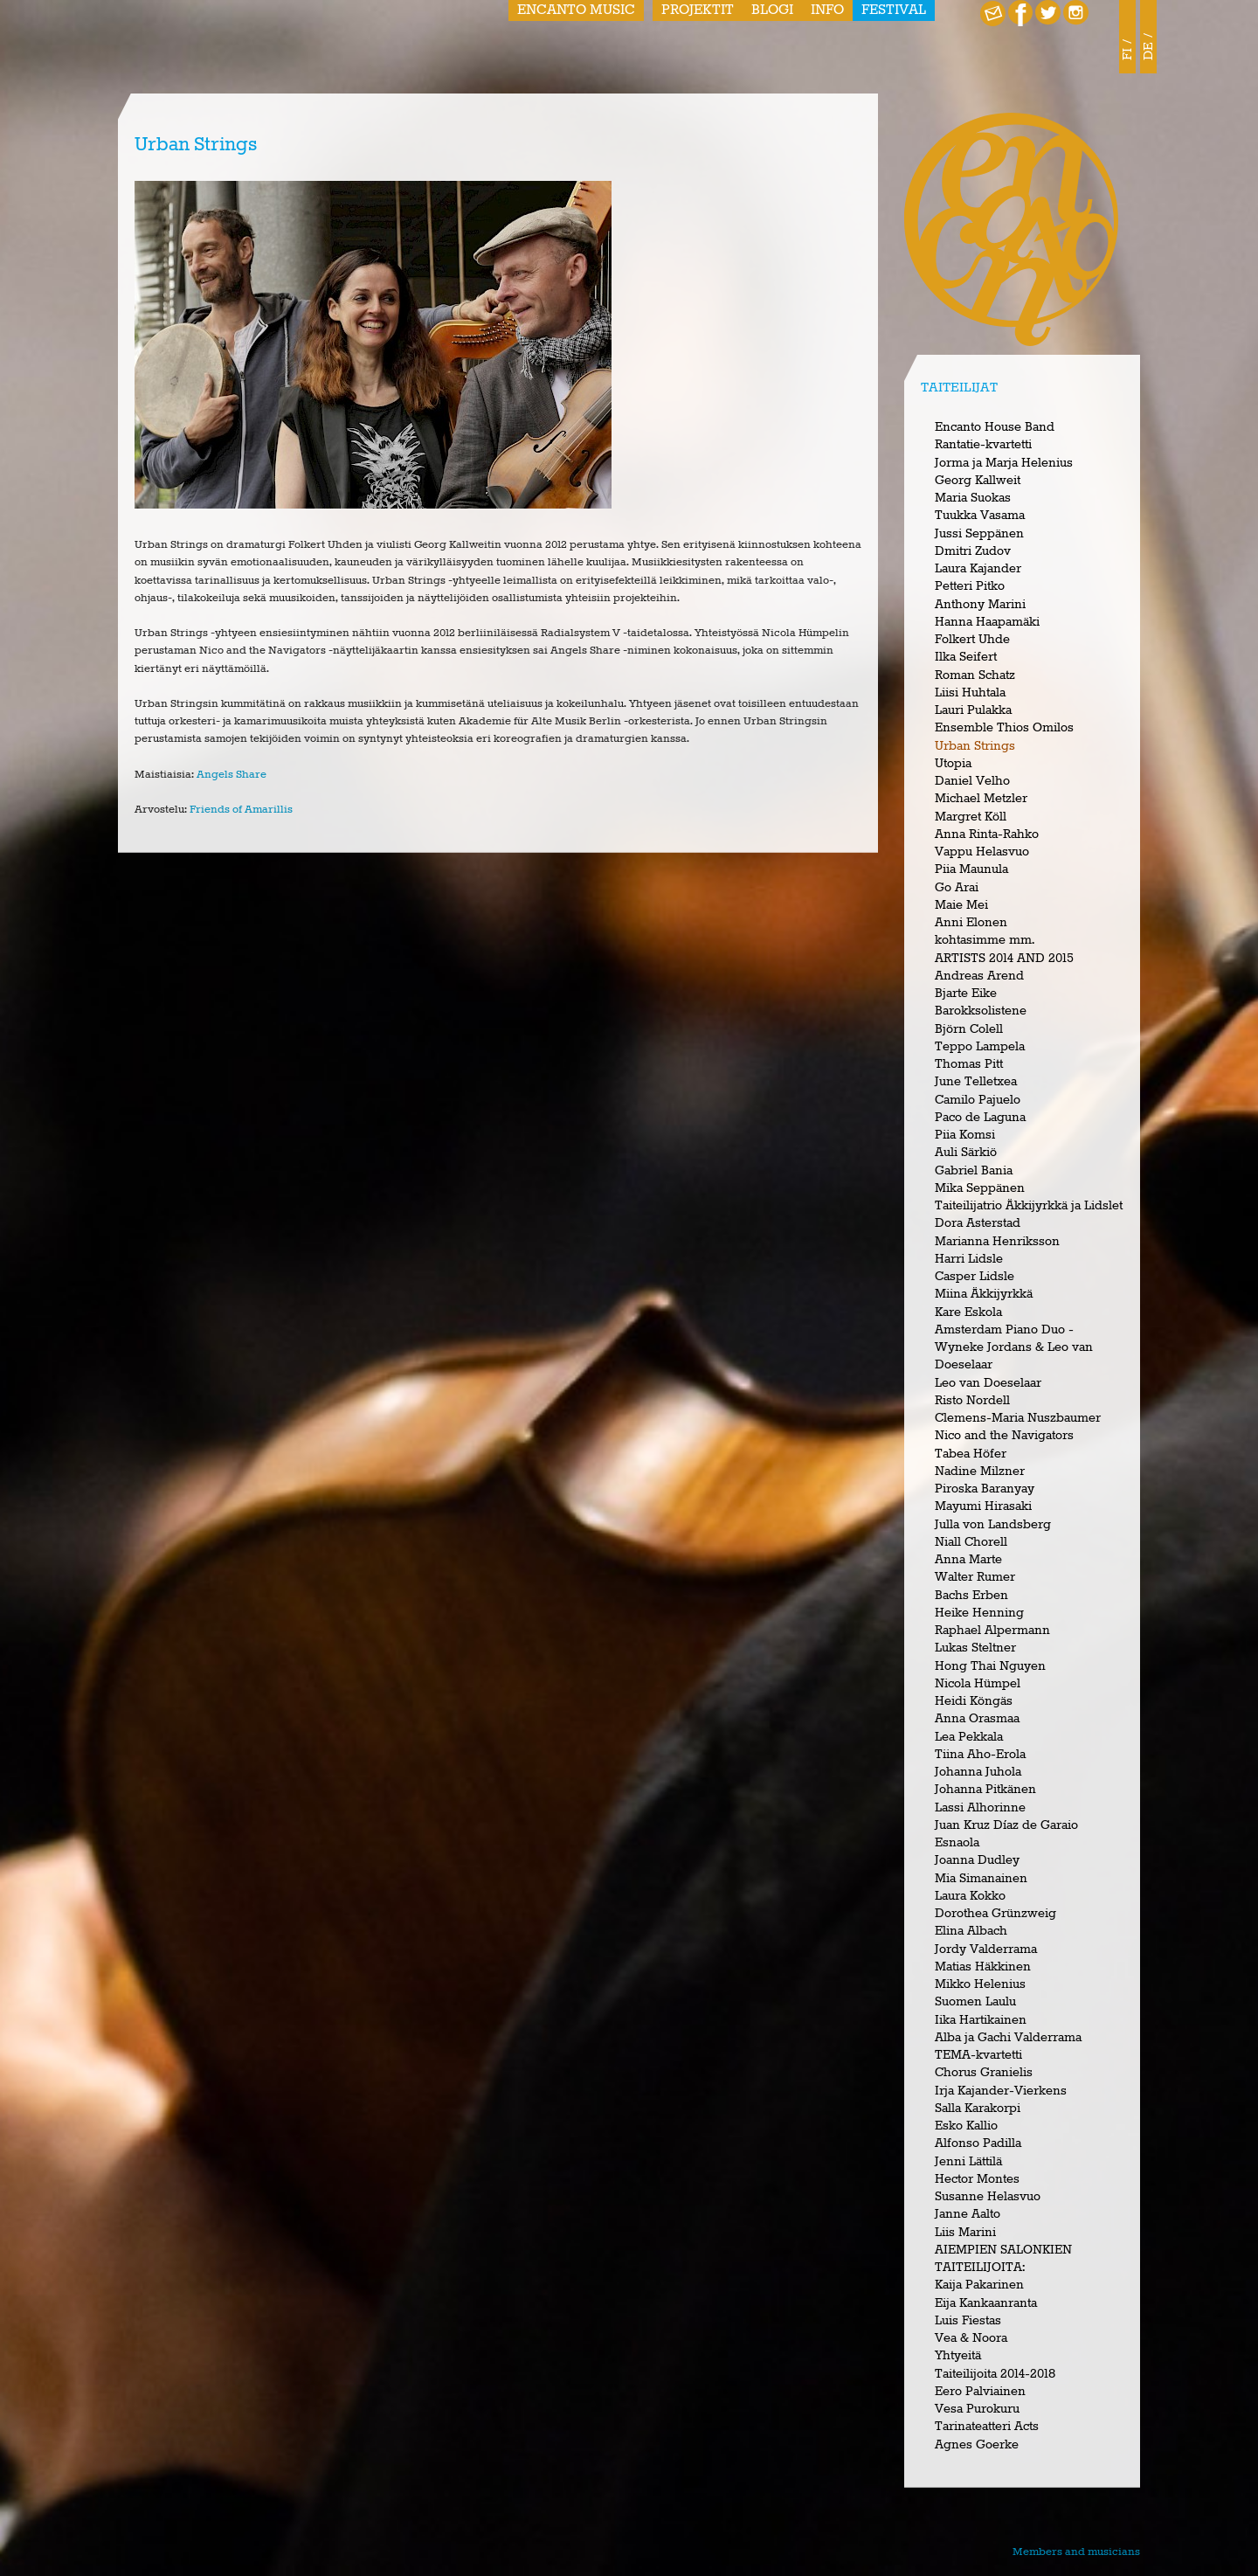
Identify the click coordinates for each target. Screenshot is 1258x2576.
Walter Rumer (975, 1577)
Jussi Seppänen (979, 534)
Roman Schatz (975, 675)
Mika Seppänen (980, 1188)
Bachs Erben (971, 1595)
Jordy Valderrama (986, 1949)
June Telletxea (976, 1082)
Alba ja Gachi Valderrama (1008, 2038)
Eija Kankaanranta (986, 2303)
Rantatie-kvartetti (983, 445)
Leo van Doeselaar (988, 1383)
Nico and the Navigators (1004, 1436)
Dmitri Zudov (973, 551)
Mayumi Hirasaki (983, 1506)
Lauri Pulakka (973, 710)
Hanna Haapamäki (987, 622)
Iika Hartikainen (980, 2020)
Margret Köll (970, 817)
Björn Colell (969, 1029)
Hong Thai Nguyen (990, 1666)
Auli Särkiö (966, 1152)
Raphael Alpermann (992, 1630)
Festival (893, 10)
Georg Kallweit (977, 480)
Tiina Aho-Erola (980, 1754)
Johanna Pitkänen (985, 1789)
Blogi (772, 10)
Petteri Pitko (970, 586)
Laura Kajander (978, 569)
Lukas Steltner (975, 1648)
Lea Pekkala (969, 1737)
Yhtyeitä (958, 2356)
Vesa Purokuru (977, 2409)
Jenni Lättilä (968, 2162)
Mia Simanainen (981, 1879)
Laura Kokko (970, 1896)
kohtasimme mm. (984, 940)
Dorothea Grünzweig (995, 1914)
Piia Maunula (971, 869)
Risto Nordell (972, 1401)
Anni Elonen (971, 923)
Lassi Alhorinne (980, 1808)
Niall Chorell (971, 1542)
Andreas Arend (979, 976)
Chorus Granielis (984, 2073)
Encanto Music (576, 10)
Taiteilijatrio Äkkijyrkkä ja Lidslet (1029, 1206)
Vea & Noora (971, 2338)
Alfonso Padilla (978, 2143)
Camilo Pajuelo (977, 1100)
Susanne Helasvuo (987, 2197)
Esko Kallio (966, 2126)
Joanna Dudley (977, 1860)
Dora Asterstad (977, 1223)
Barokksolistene (980, 1011)
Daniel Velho (972, 781)
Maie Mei (961, 905)
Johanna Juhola (978, 1772)
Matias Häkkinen (983, 1967)
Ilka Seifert (966, 657)
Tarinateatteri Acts (987, 2426)
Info (827, 10)
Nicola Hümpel (977, 1684)
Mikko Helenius (980, 1984)
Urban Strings (975, 746)
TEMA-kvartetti (978, 2055)
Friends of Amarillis (241, 809)
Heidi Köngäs (974, 1701)
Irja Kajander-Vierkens (1001, 2091)
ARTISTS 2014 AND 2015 (1004, 958)
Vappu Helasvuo (982, 852)
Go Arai (956, 888)
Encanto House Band (994, 427)
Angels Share (231, 774)
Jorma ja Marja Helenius (1004, 463)
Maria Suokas (973, 498)
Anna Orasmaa (977, 1719)
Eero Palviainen (980, 2391)
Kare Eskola (968, 1312)
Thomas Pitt (969, 1064)
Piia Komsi (965, 1135)
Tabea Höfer (970, 1454)
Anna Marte (968, 1560)
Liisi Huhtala (970, 693)
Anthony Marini (980, 605)
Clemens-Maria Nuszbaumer (1018, 1418)
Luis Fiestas (968, 2321)
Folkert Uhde (972, 639)
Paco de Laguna (980, 1117)
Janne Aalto (967, 2214)
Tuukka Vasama (980, 515)
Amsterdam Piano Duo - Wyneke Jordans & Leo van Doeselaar (1014, 1348)
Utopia (953, 764)
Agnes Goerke (977, 2445)
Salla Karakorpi (977, 2108)
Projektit (697, 10)
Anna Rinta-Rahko (987, 834)
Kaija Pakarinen (979, 2285)
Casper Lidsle (974, 1277)
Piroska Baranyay (984, 1489)
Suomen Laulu (975, 2002)
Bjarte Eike (966, 993)
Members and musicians (1076, 2552)
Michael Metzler (981, 799)
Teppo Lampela (980, 1047)
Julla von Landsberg (993, 1525)
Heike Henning (979, 1613)
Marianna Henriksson (997, 1242)
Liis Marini (965, 2232)
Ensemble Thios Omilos (1004, 728)
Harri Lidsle (969, 1259)
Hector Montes (977, 2179)
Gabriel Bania (974, 1171)
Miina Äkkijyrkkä (984, 1294)
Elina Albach (971, 1931)
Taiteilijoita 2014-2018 (995, 2374)
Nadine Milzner (980, 1471)
